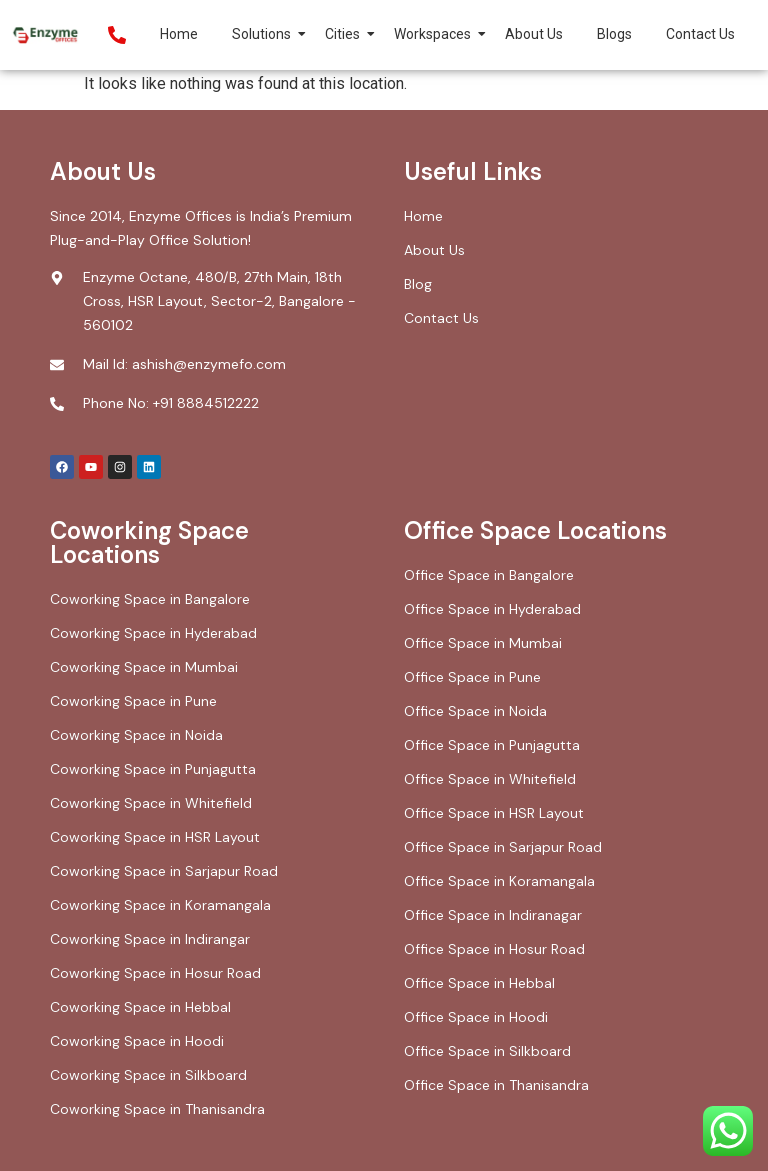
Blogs (614, 34)
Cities (346, 34)
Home (179, 34)
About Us (534, 34)
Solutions (265, 34)
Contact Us (700, 34)
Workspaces (436, 34)
